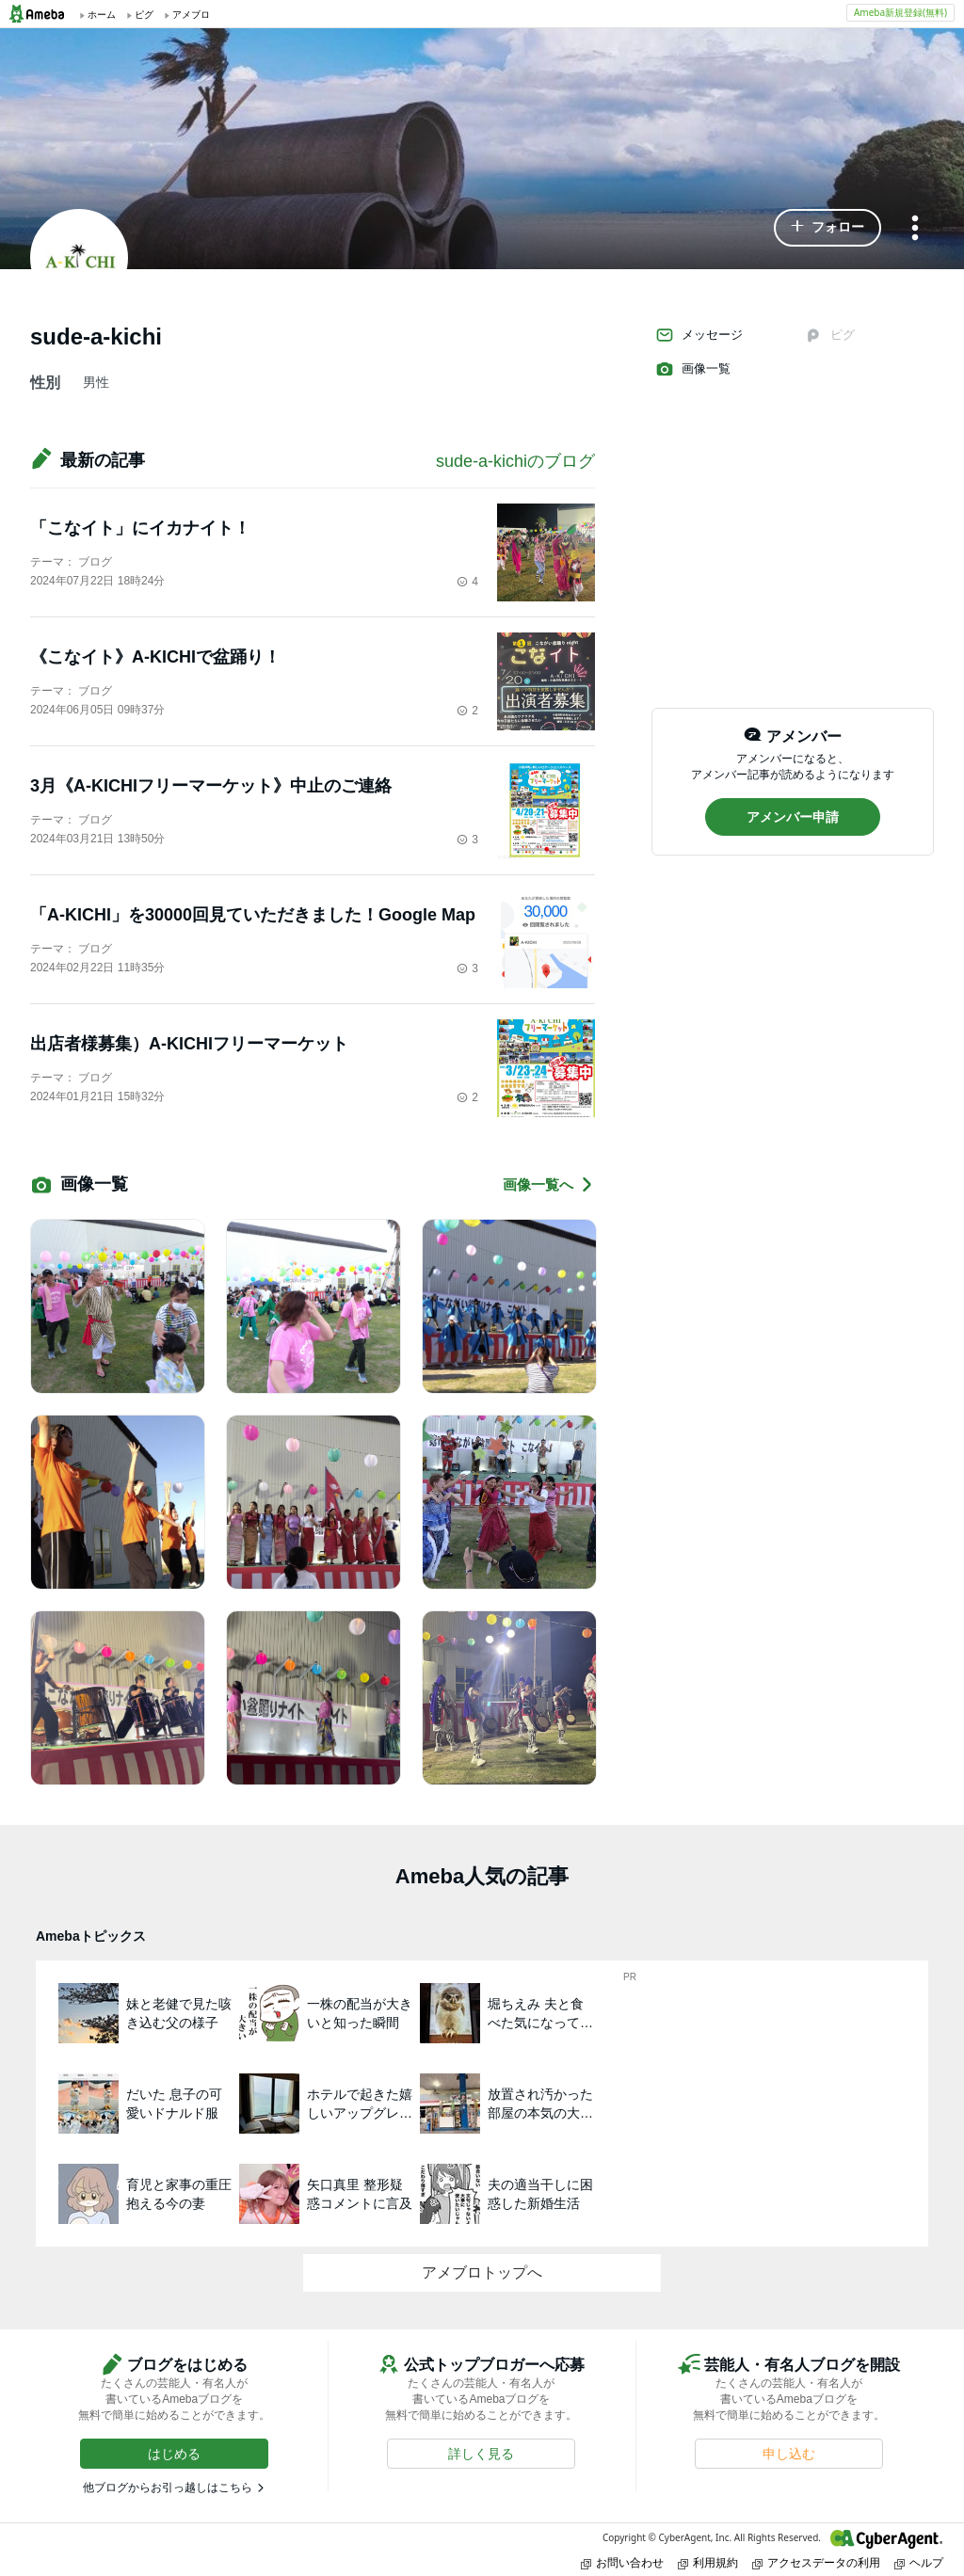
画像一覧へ (549, 1184)
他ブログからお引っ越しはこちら (167, 2487)
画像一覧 (693, 369)
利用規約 (708, 2562)
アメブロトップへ (482, 2272)
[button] (827, 228)
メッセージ (699, 335)
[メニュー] (915, 229)
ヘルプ (918, 2562)
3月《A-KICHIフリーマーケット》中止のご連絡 (211, 785)
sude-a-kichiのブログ (515, 461)
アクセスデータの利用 (816, 2562)
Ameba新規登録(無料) (900, 12)
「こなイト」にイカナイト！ (140, 528)
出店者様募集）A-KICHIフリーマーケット (189, 1043)
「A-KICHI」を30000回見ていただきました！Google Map (252, 914)
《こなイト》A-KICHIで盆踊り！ (155, 657)
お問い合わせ (622, 2562)
